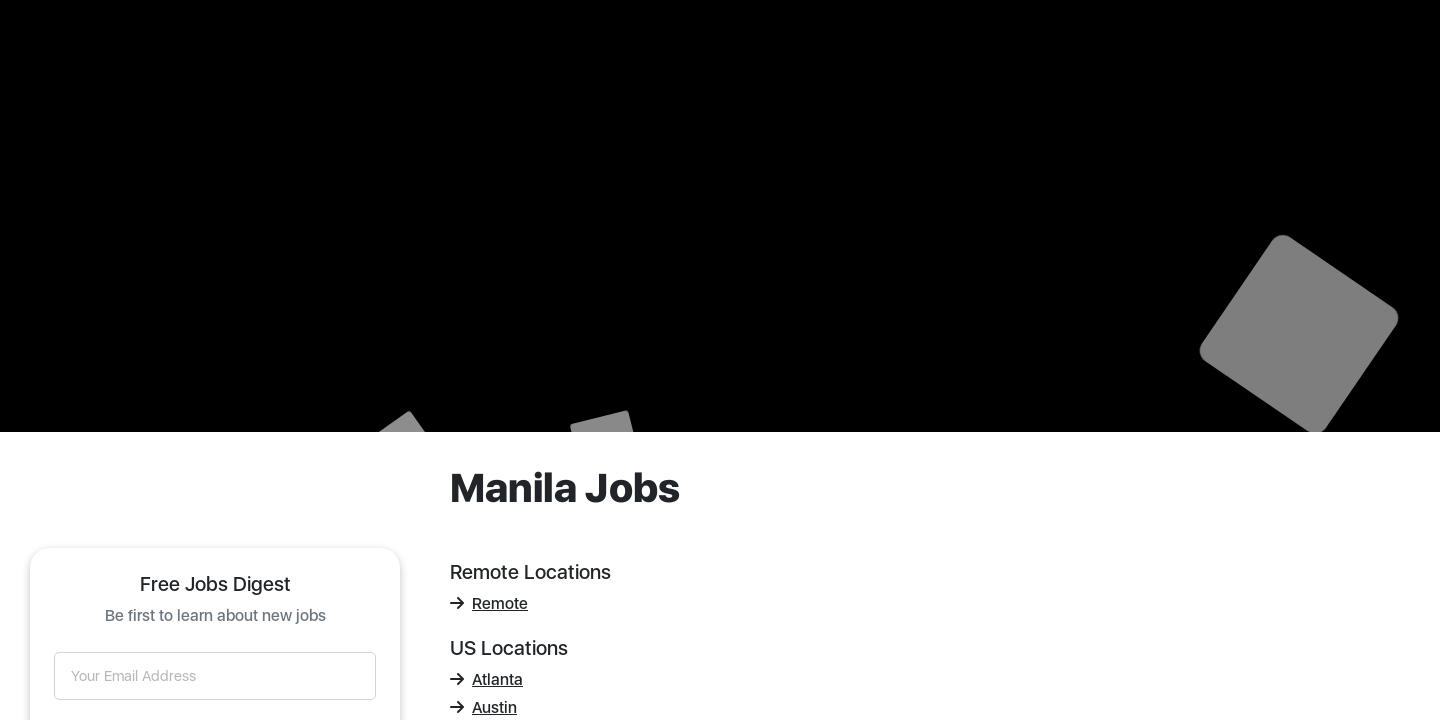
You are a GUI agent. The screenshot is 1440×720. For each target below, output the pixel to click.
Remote (489, 603)
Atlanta (486, 679)
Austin (483, 707)
